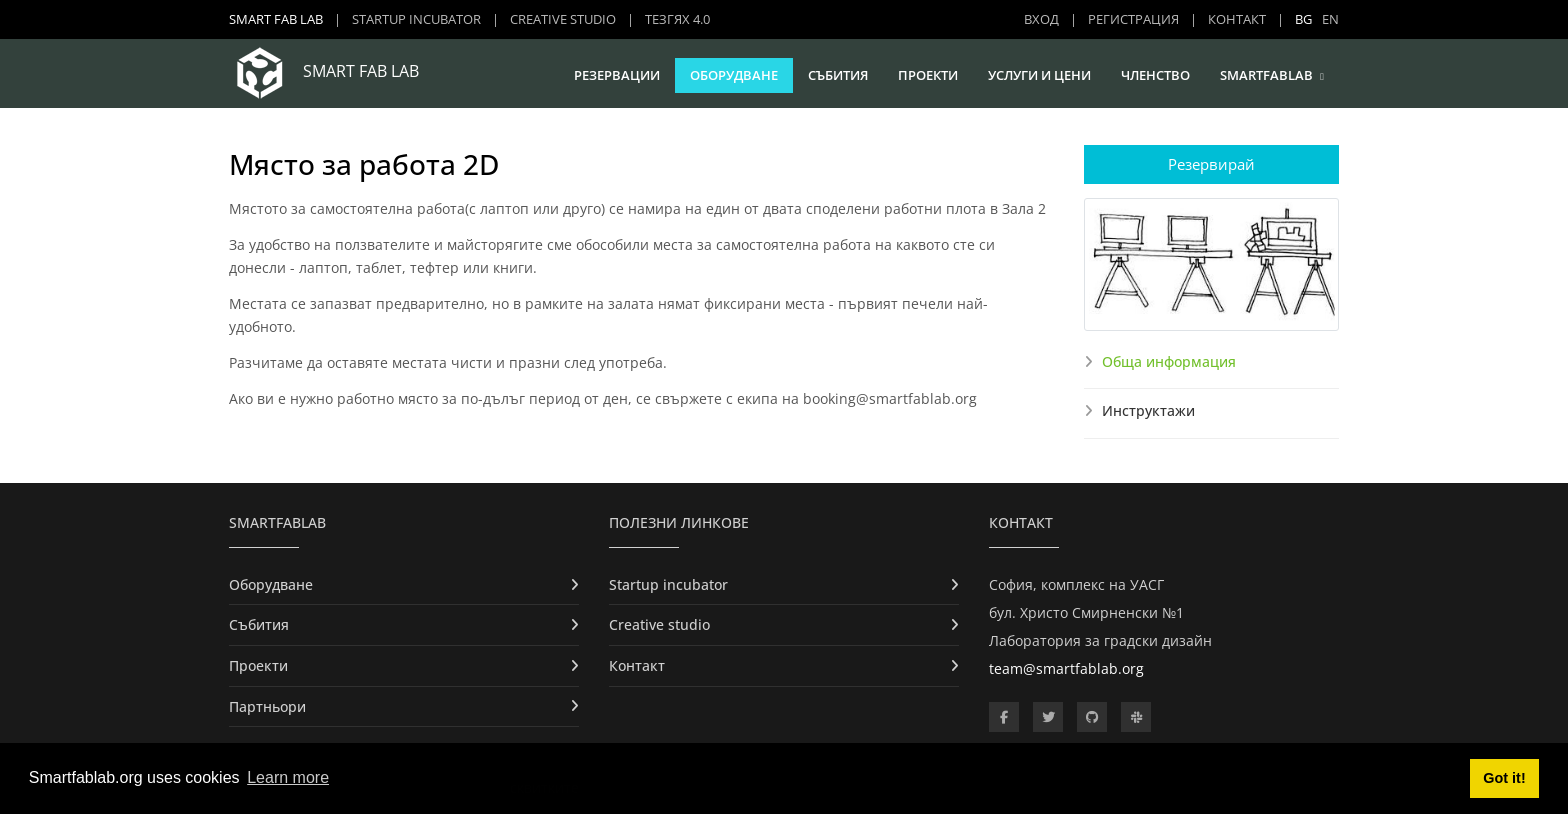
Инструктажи (1148, 410)
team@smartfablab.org (1066, 668)
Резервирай (1211, 164)
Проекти (928, 75)
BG (1303, 19)
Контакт (1237, 19)
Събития (838, 75)
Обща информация (1169, 361)
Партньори (267, 706)
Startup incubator (416, 19)
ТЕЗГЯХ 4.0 (677, 19)
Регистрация (1133, 19)
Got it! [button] (1504, 778)
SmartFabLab (1266, 75)
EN (1330, 19)
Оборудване (734, 75)
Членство (1155, 75)
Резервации (617, 75)
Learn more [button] (288, 777)
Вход (1041, 19)
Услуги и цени (1039, 75)
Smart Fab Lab (276, 19)
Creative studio (563, 19)
